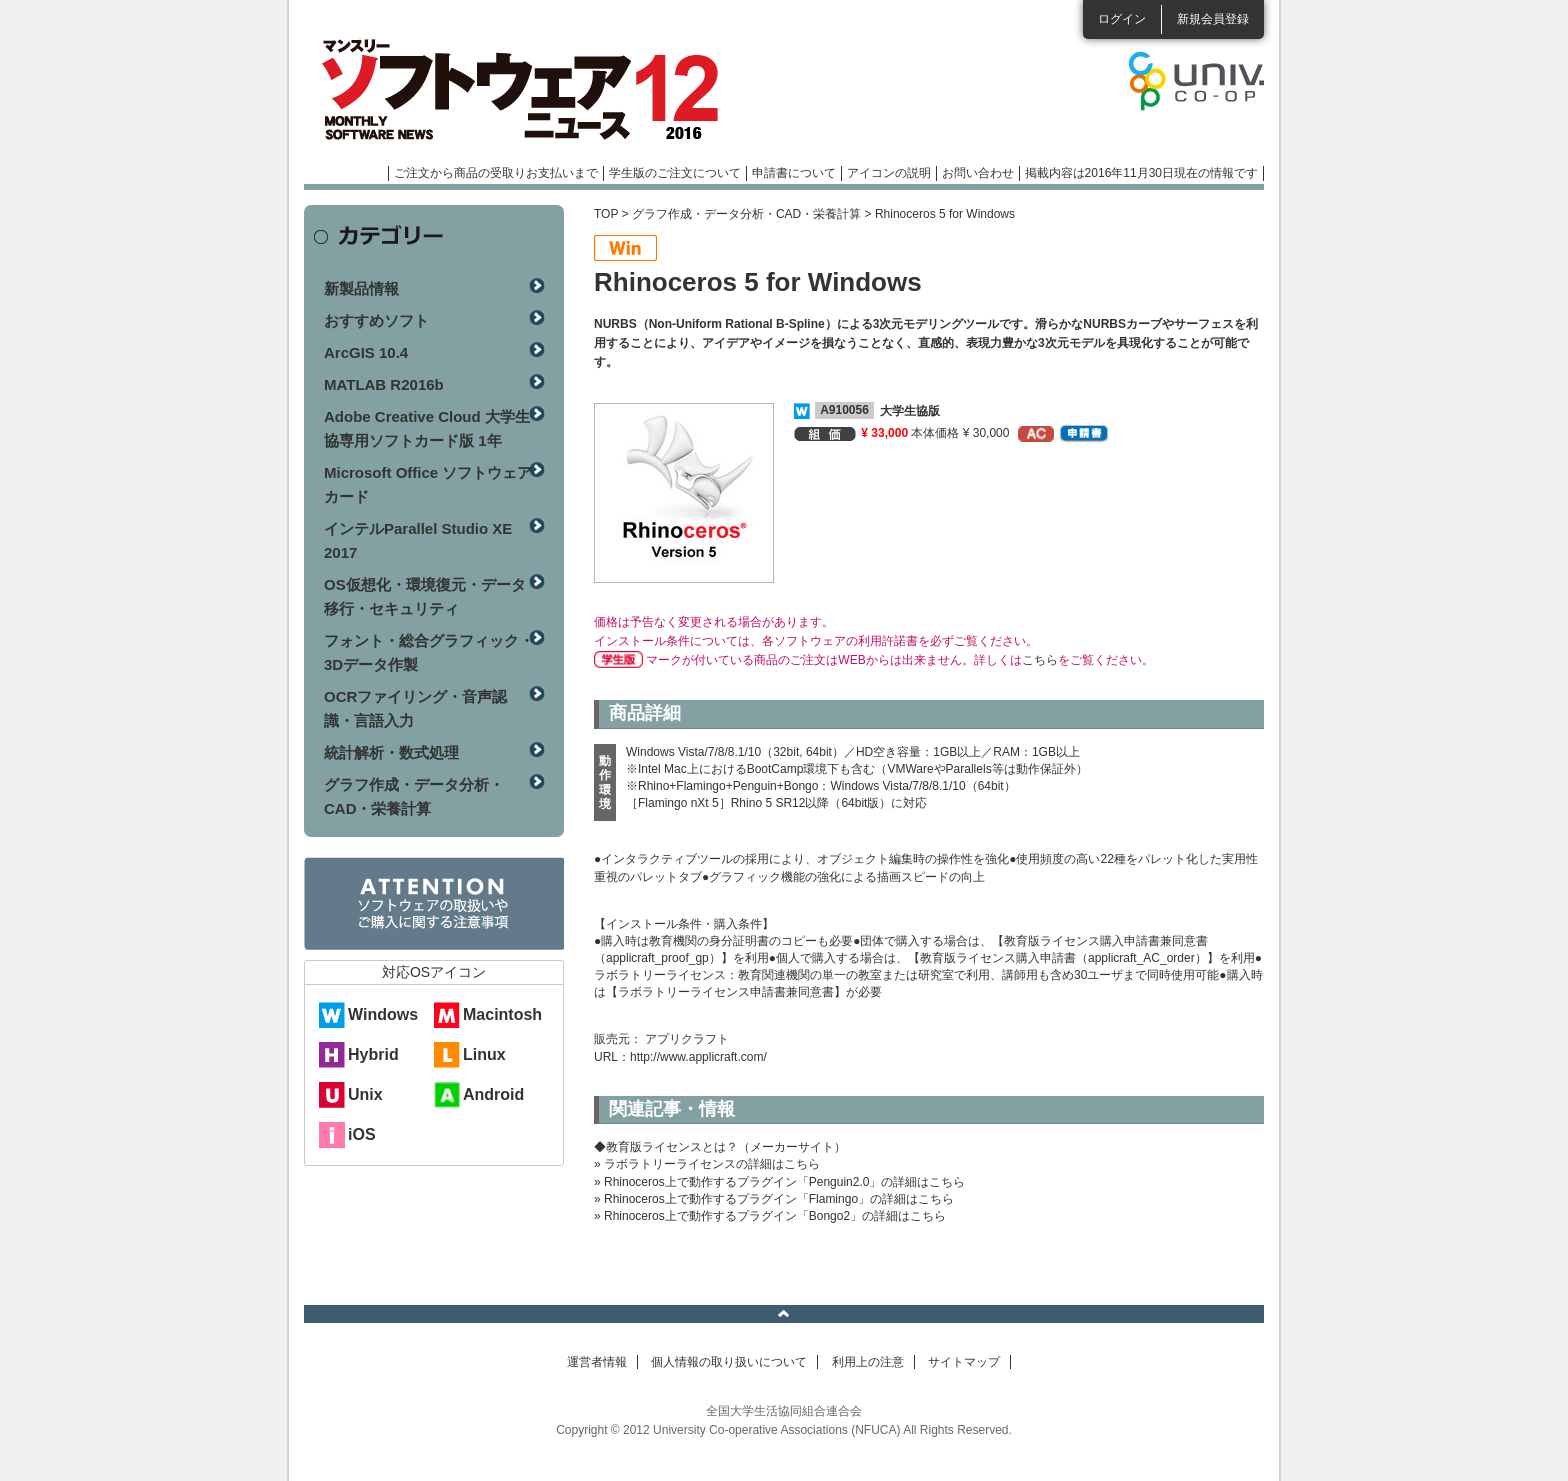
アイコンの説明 (889, 173)
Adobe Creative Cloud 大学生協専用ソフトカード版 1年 (427, 428)
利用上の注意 (868, 1362)
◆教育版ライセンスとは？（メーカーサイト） (720, 1147)
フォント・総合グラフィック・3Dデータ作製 (429, 652)
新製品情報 (361, 288)
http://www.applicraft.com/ (698, 1057)
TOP (606, 214)
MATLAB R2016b (384, 384)
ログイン (1122, 19)
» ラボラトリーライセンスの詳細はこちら (707, 1164)
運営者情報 (597, 1362)
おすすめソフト (376, 320)
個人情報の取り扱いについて (729, 1362)
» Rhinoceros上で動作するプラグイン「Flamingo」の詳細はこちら (774, 1199)
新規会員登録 (1213, 19)
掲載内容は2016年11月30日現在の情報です (1141, 173)
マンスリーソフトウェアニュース (516, 90)
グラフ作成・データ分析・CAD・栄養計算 (746, 214)
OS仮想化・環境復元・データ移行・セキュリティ (425, 596)
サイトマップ (964, 1362)
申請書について (794, 173)
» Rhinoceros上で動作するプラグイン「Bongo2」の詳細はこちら (770, 1216)
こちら (1040, 660)
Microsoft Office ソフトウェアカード (428, 484)
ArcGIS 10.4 (366, 352)
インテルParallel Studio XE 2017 (418, 540)
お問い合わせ (978, 173)
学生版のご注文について (675, 173)
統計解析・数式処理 (391, 752)
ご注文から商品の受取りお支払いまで (496, 173)
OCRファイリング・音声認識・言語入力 (415, 708)
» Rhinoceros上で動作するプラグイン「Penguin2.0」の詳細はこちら (779, 1182)
